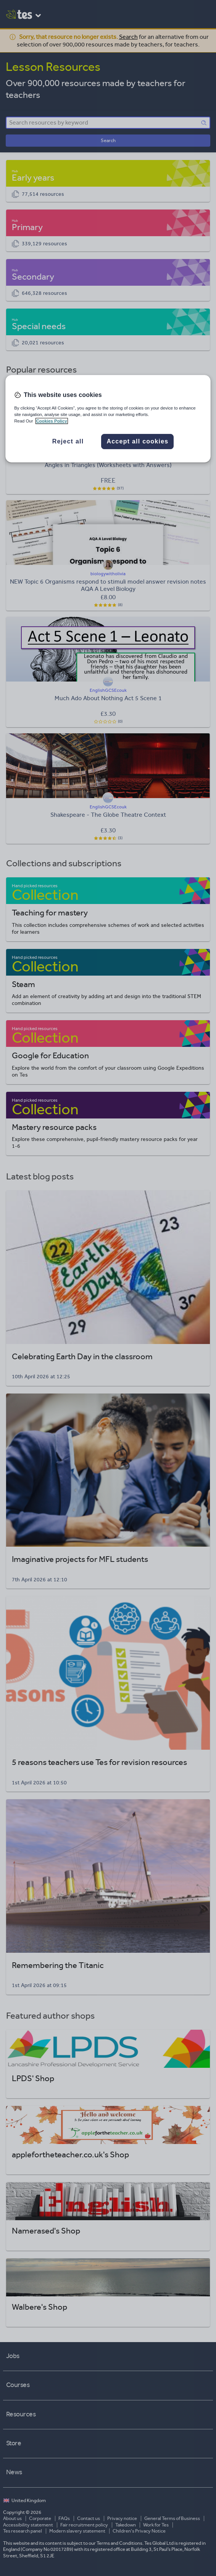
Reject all (68, 441)
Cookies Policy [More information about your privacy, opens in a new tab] (51, 421)
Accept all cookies (137, 441)
